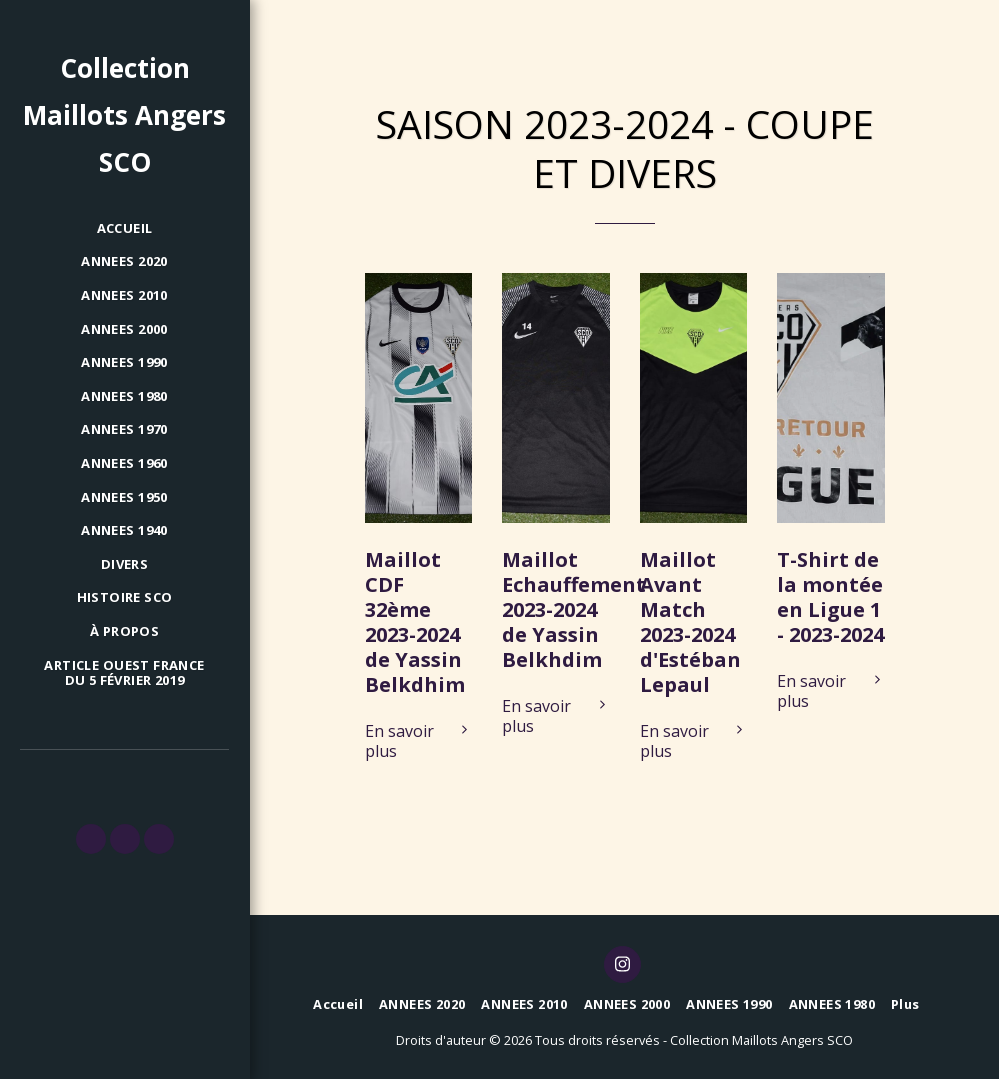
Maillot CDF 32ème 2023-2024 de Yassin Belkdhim (415, 622)
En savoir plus (419, 741)
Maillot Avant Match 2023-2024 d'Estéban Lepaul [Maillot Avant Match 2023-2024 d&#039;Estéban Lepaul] (690, 622)
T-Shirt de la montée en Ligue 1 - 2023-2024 (830, 597)
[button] (91, 839)
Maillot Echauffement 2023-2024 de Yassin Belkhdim (574, 609)
